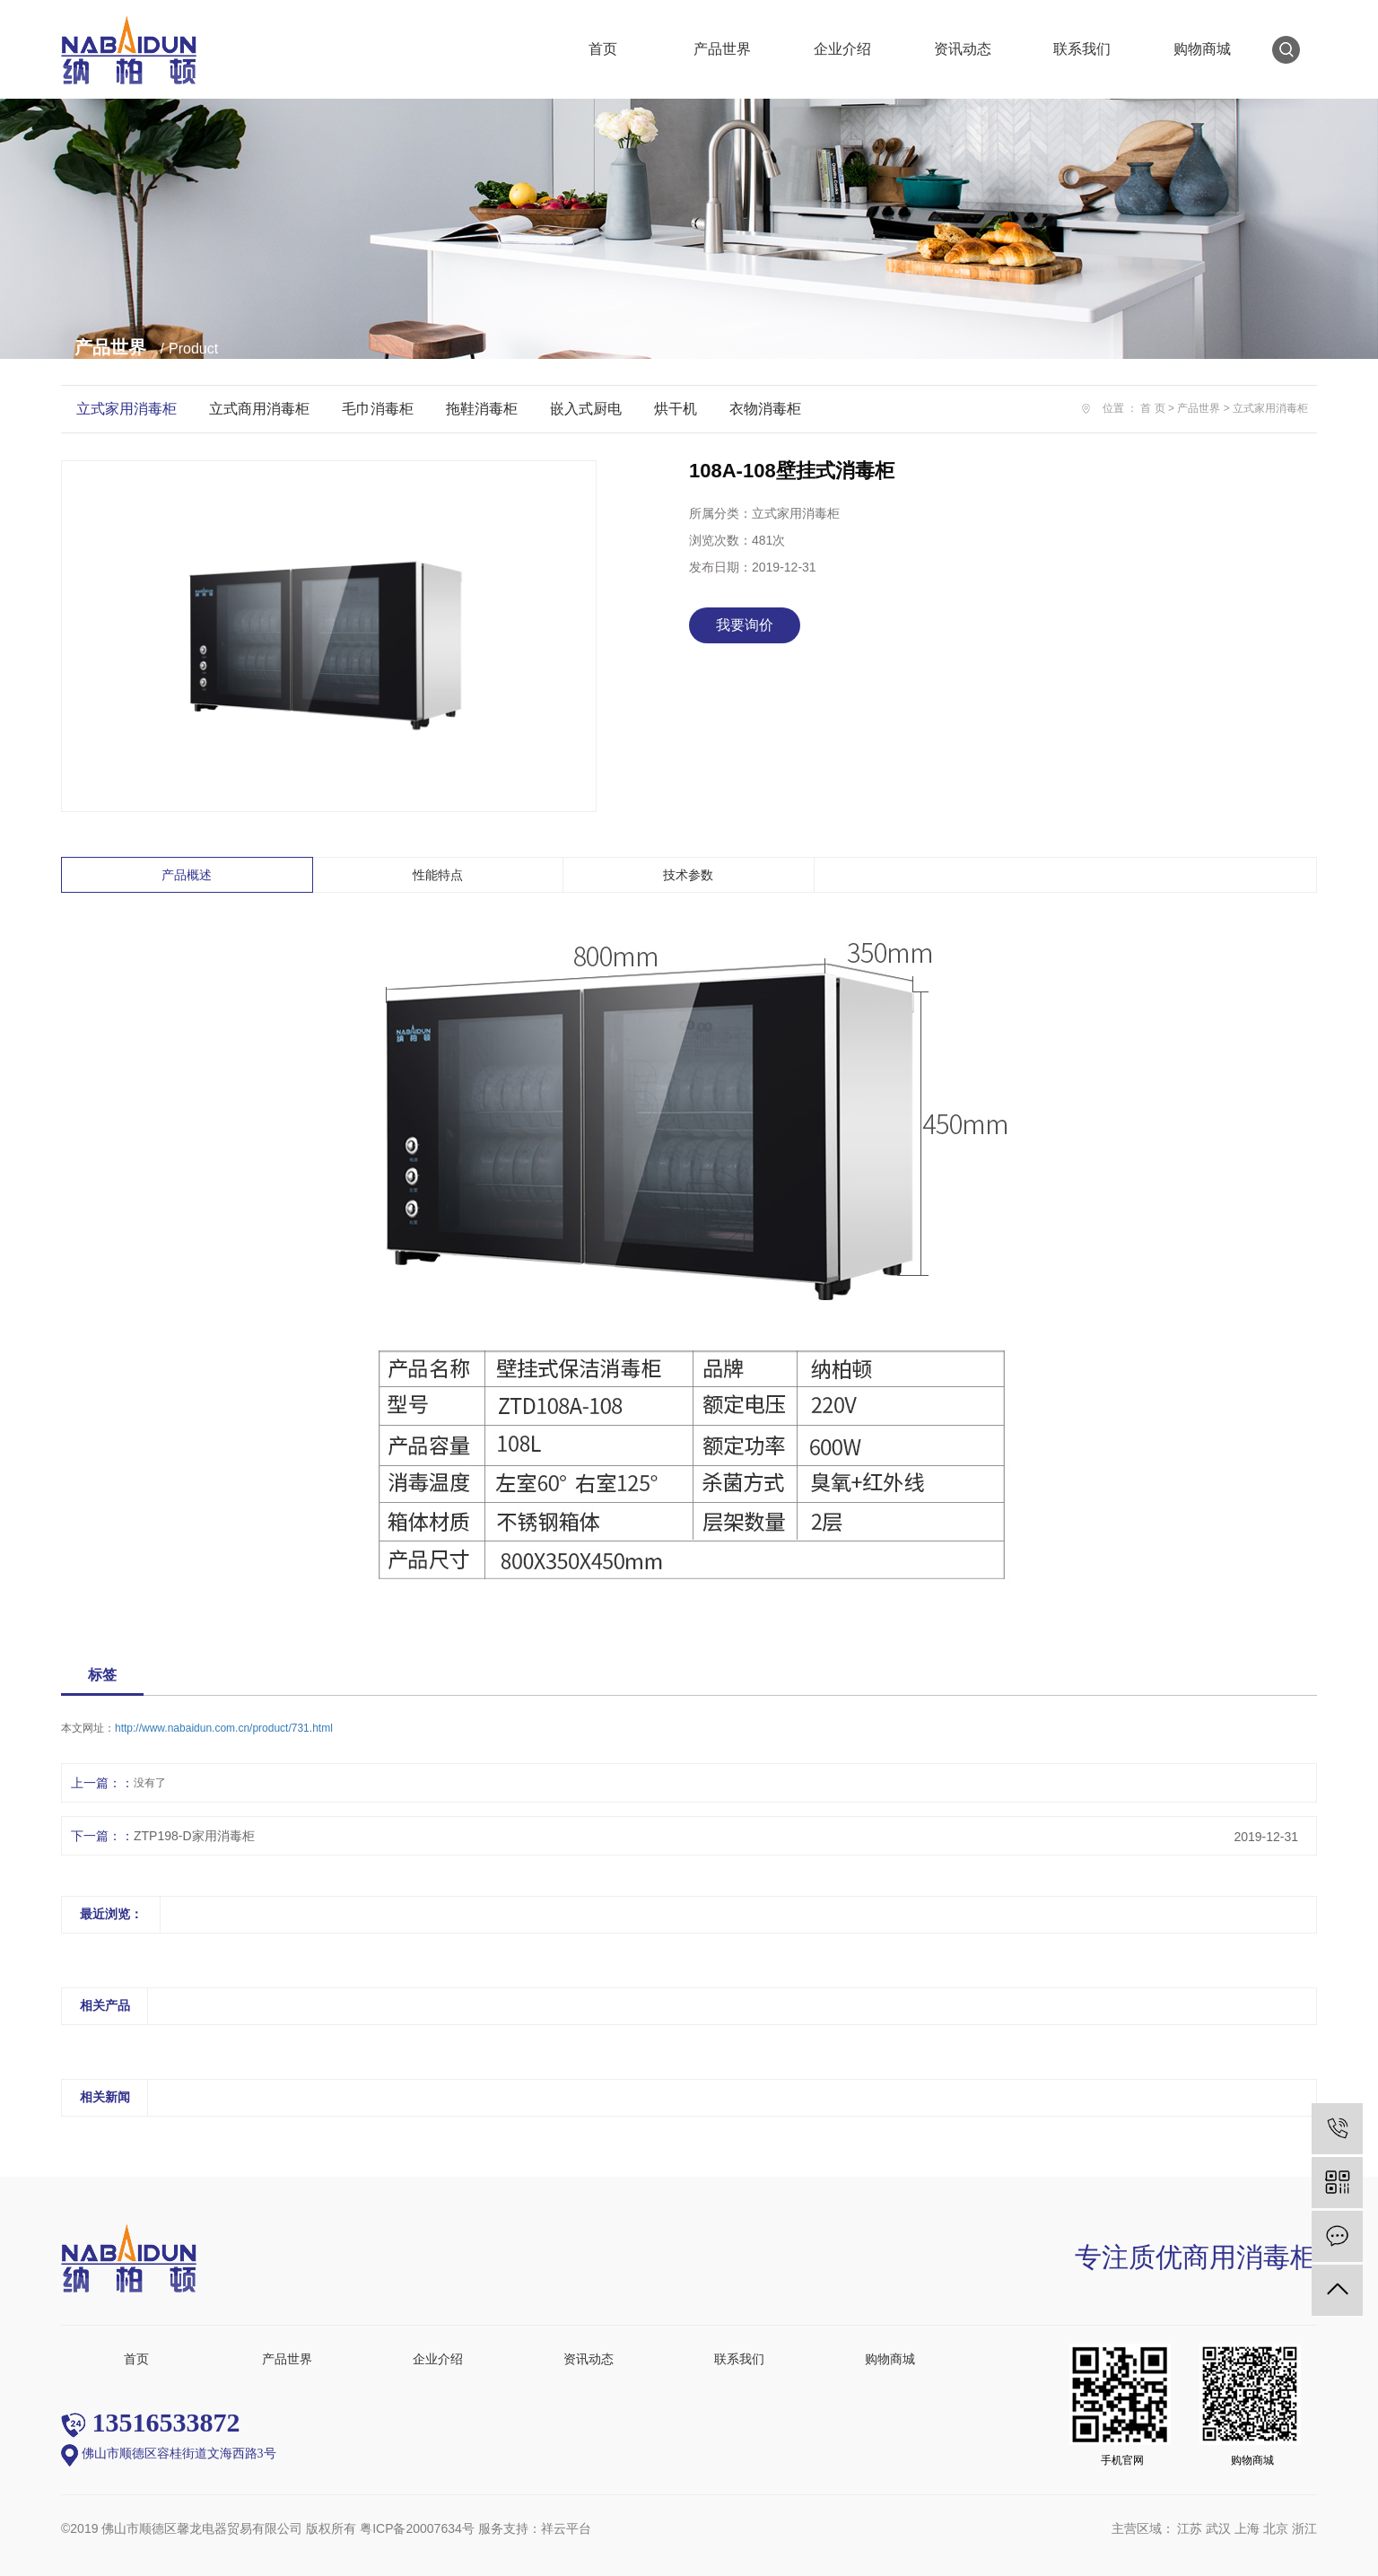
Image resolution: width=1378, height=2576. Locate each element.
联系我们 (1082, 49)
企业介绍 (842, 49)
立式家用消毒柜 (126, 408)
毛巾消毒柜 (378, 408)
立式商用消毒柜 (259, 408)
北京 (1275, 2528)
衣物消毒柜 (765, 408)
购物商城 (1202, 49)
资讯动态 (962, 49)
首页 (603, 49)
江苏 (1189, 2528)
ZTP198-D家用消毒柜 (194, 1836)
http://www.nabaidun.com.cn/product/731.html (224, 1728)
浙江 (1304, 2528)
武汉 (1218, 2528)
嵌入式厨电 (586, 408)
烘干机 (675, 408)
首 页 (1152, 408)
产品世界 (722, 49)
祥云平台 (566, 2528)
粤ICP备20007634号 (417, 2528)
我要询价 (744, 625)
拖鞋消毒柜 (482, 408)
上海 (1247, 2528)
